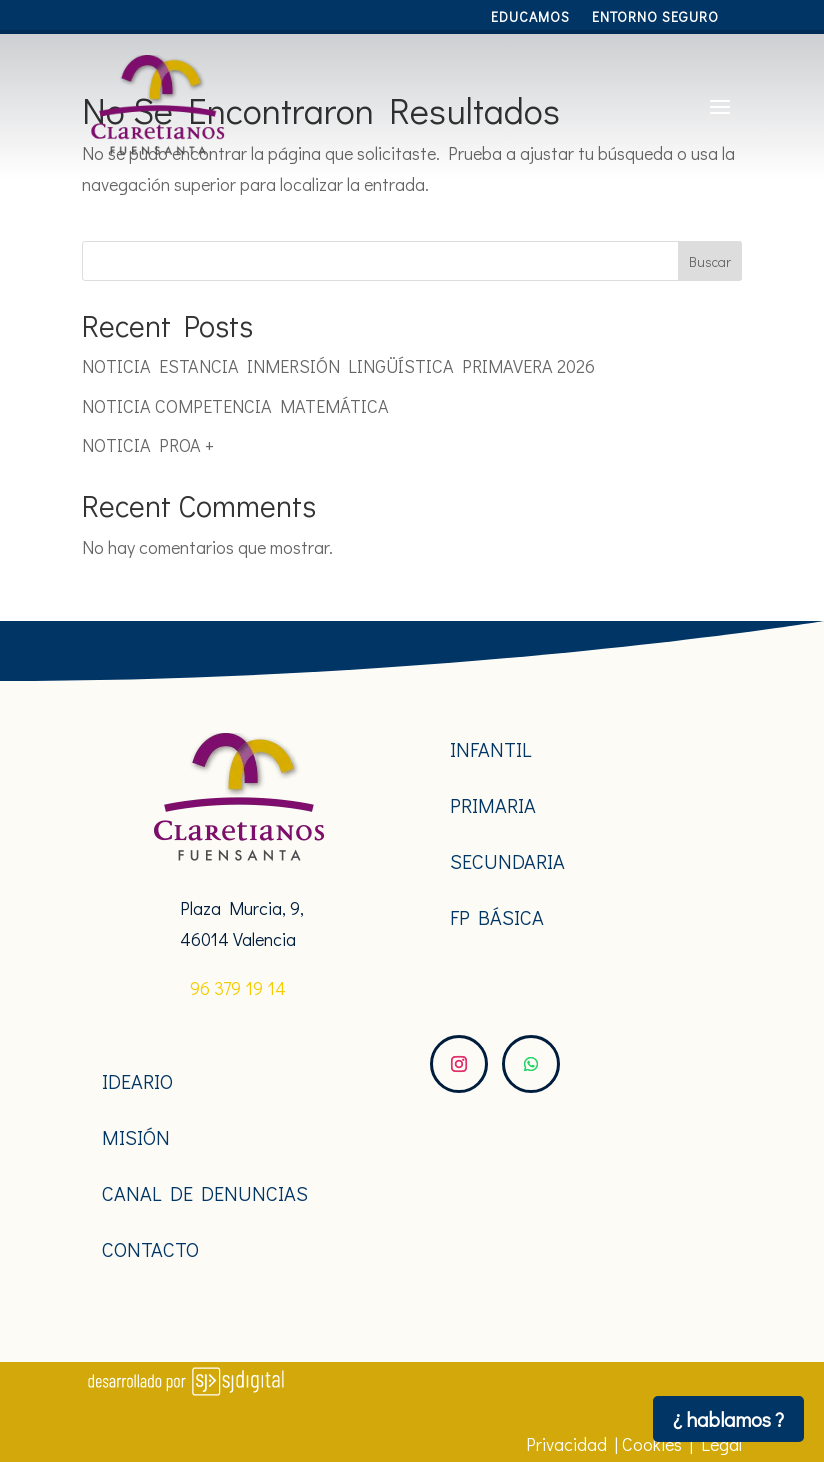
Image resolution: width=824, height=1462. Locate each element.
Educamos (530, 18)
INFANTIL (491, 749)
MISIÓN (136, 1137)
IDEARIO (137, 1081)
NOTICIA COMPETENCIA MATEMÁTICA (235, 406)
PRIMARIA (493, 805)
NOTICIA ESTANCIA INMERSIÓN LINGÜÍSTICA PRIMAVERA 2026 (338, 366)
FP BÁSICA (497, 917)
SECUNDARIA (507, 861)
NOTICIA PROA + (148, 445)
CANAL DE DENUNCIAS (205, 1193)
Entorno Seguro (655, 18)
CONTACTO (150, 1249)
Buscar (710, 261)
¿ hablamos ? (728, 1419)
